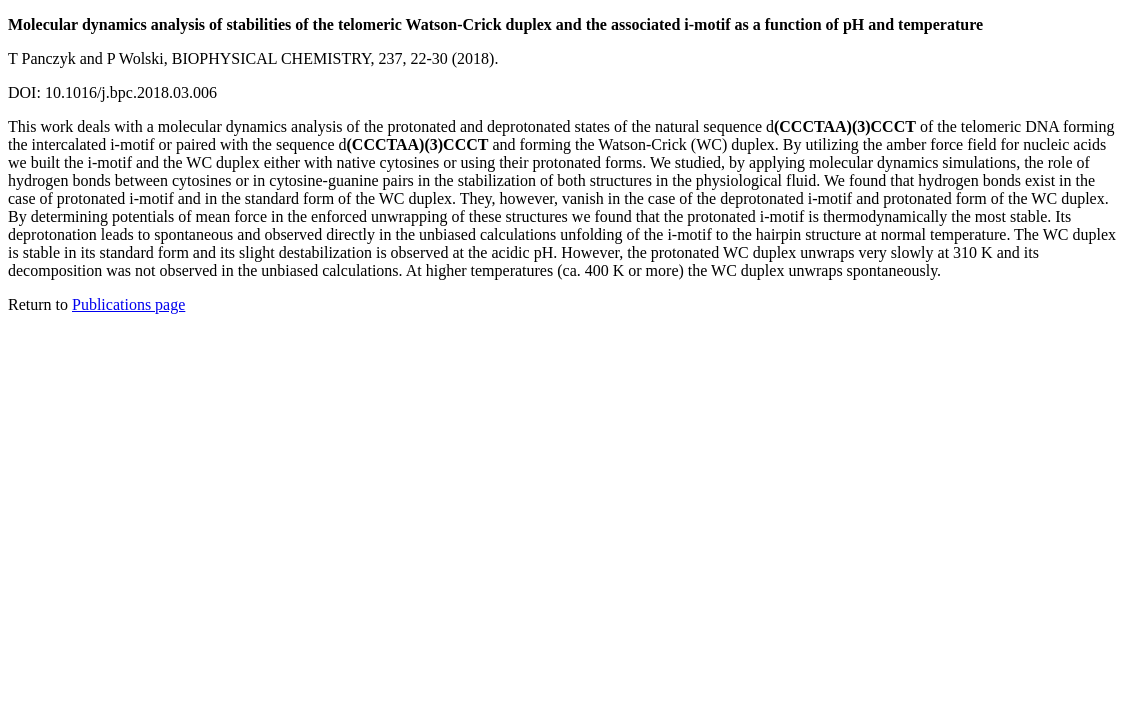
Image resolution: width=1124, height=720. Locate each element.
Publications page (128, 304)
